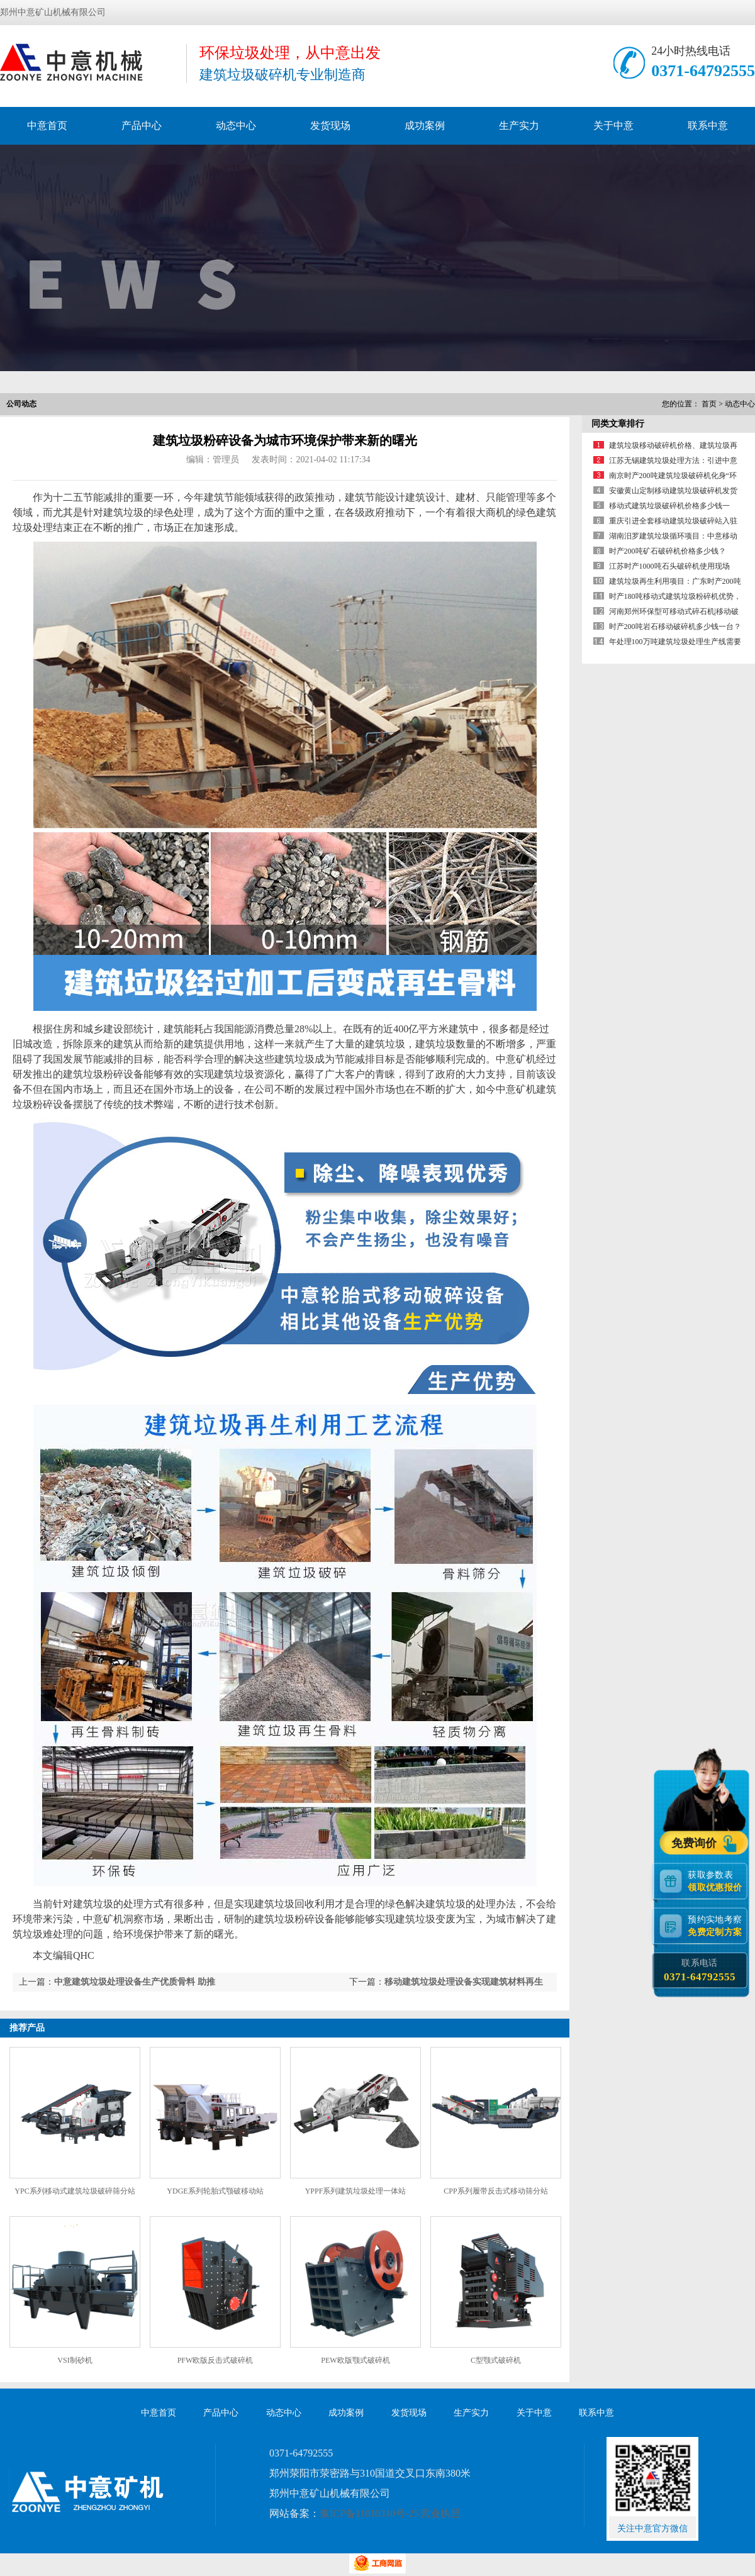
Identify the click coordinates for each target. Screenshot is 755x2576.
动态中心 (236, 125)
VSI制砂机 (74, 2360)
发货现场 (330, 125)
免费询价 (696, 1843)
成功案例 (425, 125)
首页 (709, 403)
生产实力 (519, 125)
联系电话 (699, 1970)
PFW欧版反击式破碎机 (215, 2360)
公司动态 (21, 403)
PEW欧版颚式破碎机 (355, 2360)
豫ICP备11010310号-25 (369, 2513)
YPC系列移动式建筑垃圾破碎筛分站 (74, 2191)
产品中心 (141, 125)
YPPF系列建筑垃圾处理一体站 (355, 2191)
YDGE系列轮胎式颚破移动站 (215, 2191)
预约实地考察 (717, 1926)
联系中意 (708, 125)
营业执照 (440, 2513)
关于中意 (613, 125)
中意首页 (47, 125)
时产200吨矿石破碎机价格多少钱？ (667, 551)
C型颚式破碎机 (496, 2360)
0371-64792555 (703, 71)
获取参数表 (717, 1881)
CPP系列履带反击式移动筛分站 (495, 2191)
